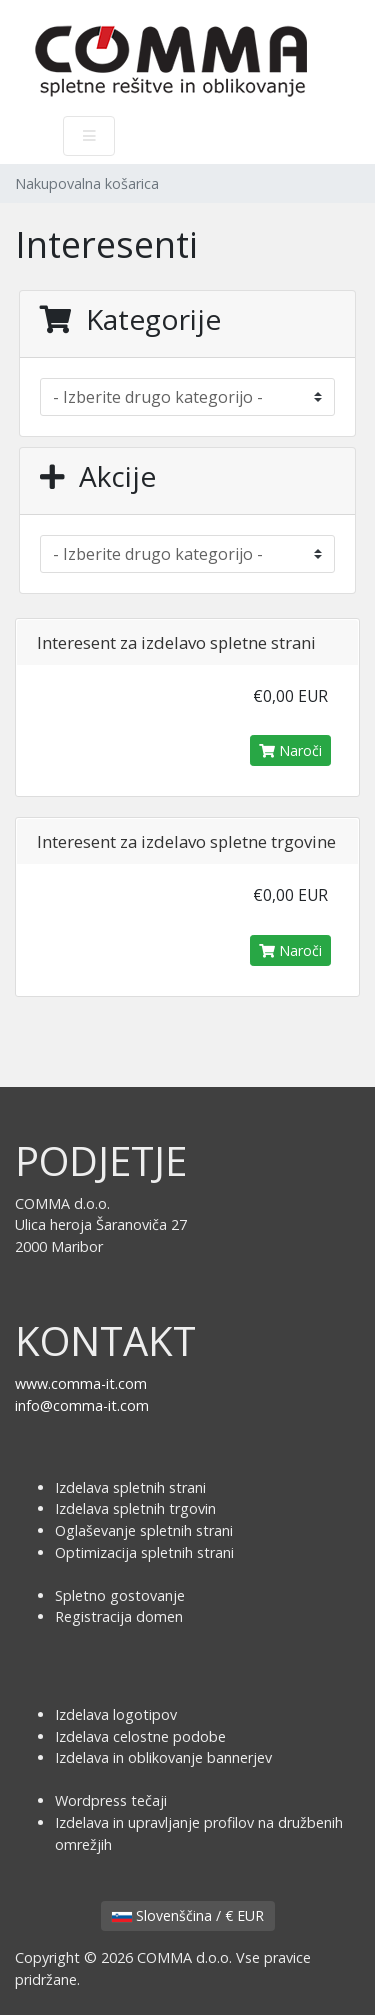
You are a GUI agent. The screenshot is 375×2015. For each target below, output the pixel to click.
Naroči (290, 750)
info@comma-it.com (82, 1405)
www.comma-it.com (81, 1383)
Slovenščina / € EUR (188, 1915)
